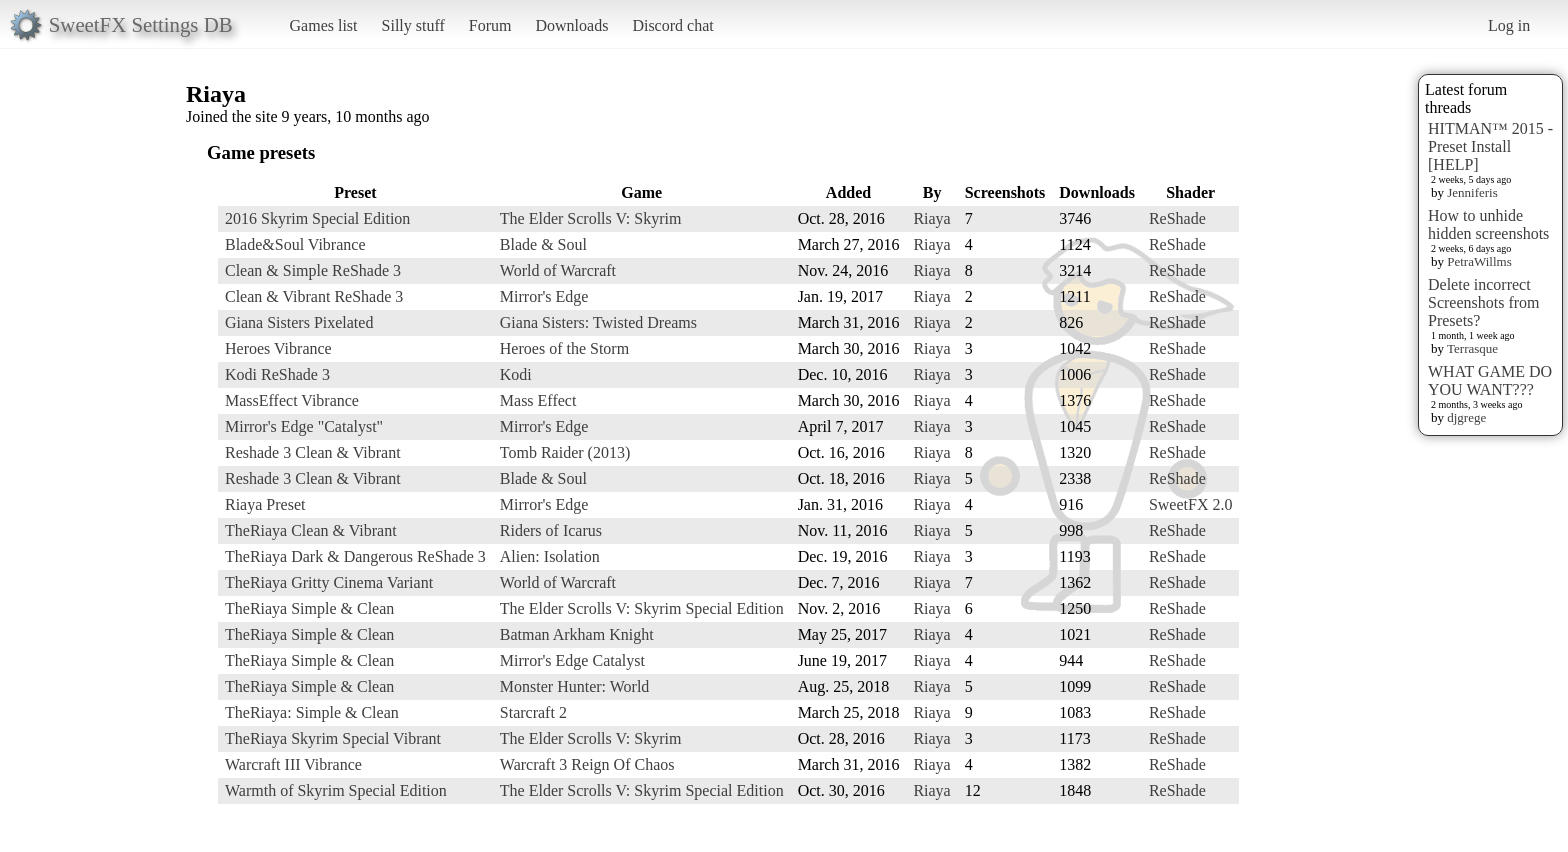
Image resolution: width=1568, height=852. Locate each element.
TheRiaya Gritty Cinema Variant (329, 582)
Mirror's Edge (544, 296)
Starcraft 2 (533, 712)
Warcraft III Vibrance (293, 764)
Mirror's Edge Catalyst (572, 660)
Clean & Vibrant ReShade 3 (314, 296)
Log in (1509, 25)
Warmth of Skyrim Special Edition (336, 790)
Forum (490, 25)
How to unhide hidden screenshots (1488, 224)
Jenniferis (1472, 192)
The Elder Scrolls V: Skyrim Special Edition (642, 608)
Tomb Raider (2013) (565, 452)
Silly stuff (413, 25)
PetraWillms (1479, 261)
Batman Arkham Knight (577, 634)
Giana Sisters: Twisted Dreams (598, 322)
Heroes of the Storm (564, 348)
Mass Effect (538, 400)
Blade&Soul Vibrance (295, 244)
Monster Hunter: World (575, 686)
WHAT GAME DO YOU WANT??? (1490, 380)
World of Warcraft (558, 270)
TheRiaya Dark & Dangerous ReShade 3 (355, 556)
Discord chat (672, 25)
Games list (324, 25)
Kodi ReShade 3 (277, 374)
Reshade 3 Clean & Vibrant (313, 452)
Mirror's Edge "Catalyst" (304, 426)
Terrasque (1472, 348)
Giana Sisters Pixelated (299, 322)
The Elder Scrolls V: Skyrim (591, 218)
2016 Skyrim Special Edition (317, 218)
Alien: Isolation (550, 556)
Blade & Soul (543, 244)
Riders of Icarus (551, 530)
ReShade (1177, 218)
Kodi (516, 374)
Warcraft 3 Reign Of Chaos (587, 764)
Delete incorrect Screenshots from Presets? (1484, 302)
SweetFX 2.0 (1191, 504)
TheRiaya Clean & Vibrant (311, 530)
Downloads (571, 25)
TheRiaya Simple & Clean (309, 608)
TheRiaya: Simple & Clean (312, 712)
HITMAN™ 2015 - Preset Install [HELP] (1490, 146)
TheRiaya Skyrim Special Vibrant (333, 738)
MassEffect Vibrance (292, 400)
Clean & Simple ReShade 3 (313, 270)
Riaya (931, 218)
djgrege (1466, 417)
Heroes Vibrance (278, 348)
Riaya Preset (265, 504)
